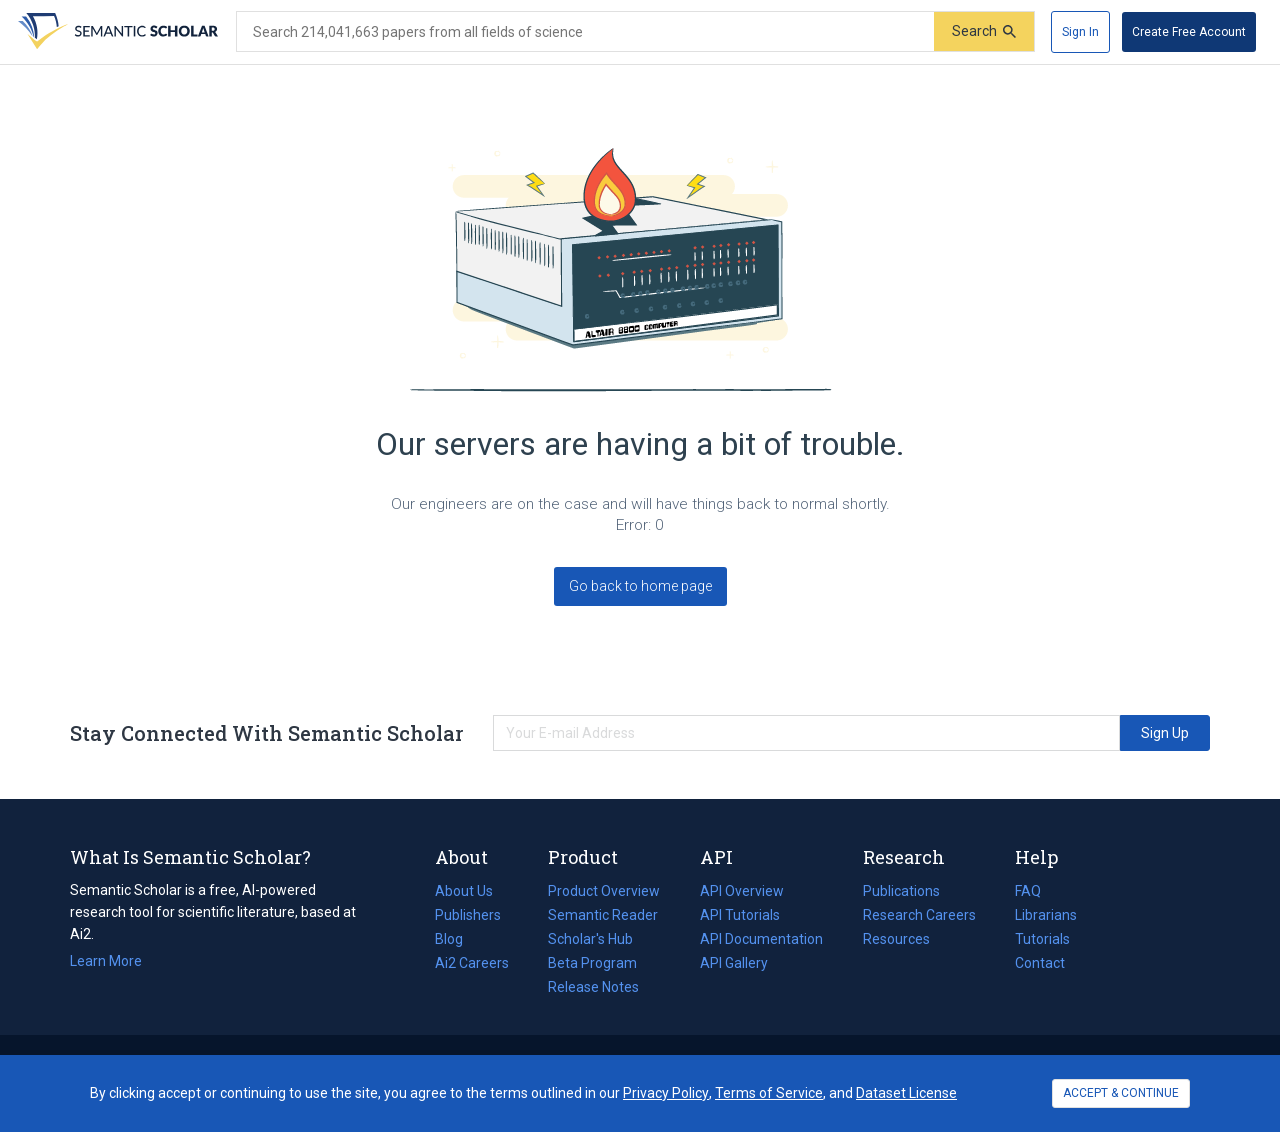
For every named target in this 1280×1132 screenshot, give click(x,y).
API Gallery (734, 963)
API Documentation (761, 939)
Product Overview (604, 891)
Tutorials (1042, 939)
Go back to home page (640, 586)
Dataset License (906, 1093)
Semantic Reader (603, 915)
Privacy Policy (666, 1093)
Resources (896, 939)
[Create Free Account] (1189, 32)
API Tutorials (740, 915)
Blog (457, 939)
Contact (1040, 963)
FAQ (1028, 891)
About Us (464, 891)
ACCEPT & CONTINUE (1121, 1093)
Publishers (468, 915)
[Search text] (585, 32)
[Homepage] (116, 32)
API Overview (742, 891)
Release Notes (593, 987)
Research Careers (919, 915)
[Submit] (984, 31)
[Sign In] (1080, 32)
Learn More (106, 961)
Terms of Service (769, 1093)
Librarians (1046, 915)
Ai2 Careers (472, 963)
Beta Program (592, 963)
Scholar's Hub (590, 939)
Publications (901, 891)
